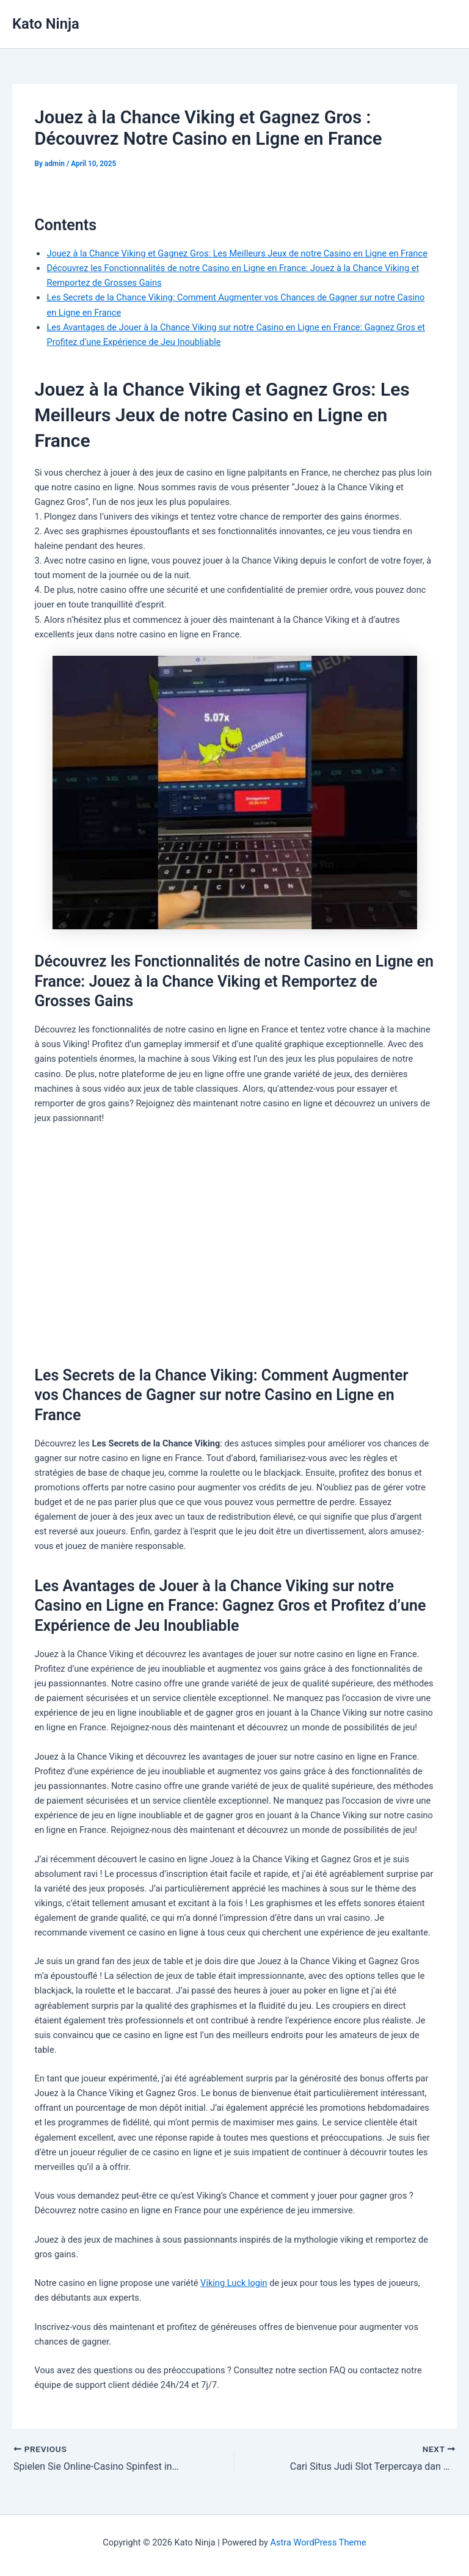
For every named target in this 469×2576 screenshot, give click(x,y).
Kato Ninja (45, 23)
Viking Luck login (233, 2282)
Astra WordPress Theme (318, 2542)
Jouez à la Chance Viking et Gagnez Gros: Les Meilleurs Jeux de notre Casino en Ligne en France (236, 253)
